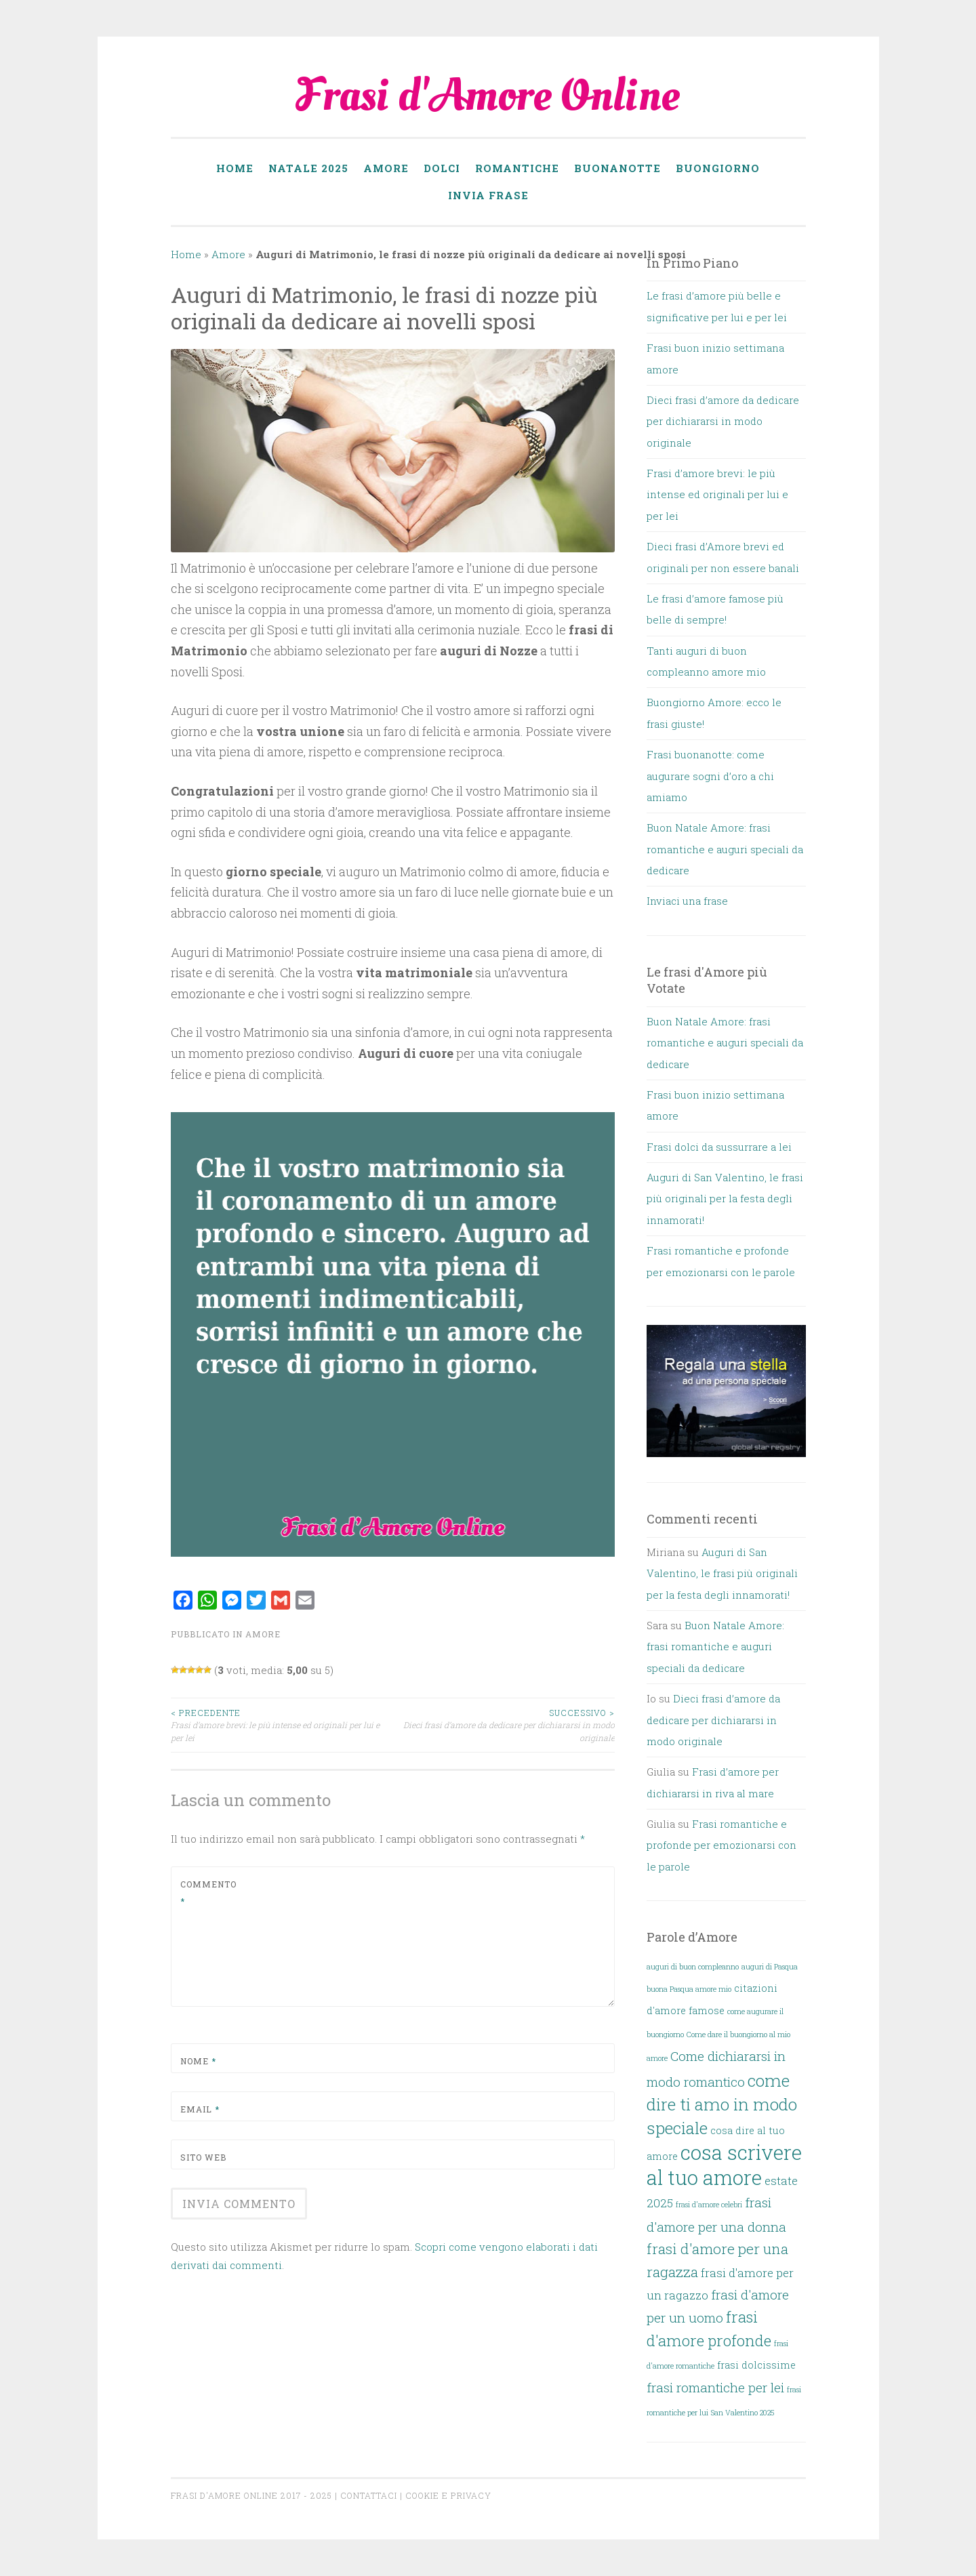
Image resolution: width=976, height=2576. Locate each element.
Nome (198, 2061)
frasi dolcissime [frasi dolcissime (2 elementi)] (756, 2364)
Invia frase (488, 195)
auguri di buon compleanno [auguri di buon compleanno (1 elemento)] (693, 1966)
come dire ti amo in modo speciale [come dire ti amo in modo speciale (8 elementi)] (722, 2104)
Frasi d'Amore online (226, 2495)
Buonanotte (617, 168)
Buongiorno (718, 168)
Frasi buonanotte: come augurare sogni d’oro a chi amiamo (710, 776)
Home (234, 168)
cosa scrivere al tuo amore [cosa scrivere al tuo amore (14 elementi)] (724, 2164)
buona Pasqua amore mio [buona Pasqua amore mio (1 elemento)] (689, 1989)
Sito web (203, 2157)
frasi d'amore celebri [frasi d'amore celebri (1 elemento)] (709, 2204)
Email (200, 2109)
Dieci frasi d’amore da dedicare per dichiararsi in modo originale (503, 1724)
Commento (208, 1893)
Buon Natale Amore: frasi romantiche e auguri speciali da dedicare (725, 849)
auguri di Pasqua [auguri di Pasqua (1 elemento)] (769, 1966)
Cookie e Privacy (448, 2495)
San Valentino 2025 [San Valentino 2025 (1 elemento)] (742, 2412)
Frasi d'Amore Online (488, 95)
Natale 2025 (308, 168)
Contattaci (368, 2495)
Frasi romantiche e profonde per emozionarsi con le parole (721, 1845)
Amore (386, 168)
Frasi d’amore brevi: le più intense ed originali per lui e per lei (282, 1724)
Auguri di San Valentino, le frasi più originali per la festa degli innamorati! (725, 1198)
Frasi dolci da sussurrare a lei (719, 1146)
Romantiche (517, 168)
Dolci (442, 168)
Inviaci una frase (687, 900)
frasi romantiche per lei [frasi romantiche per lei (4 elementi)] (715, 2387)
